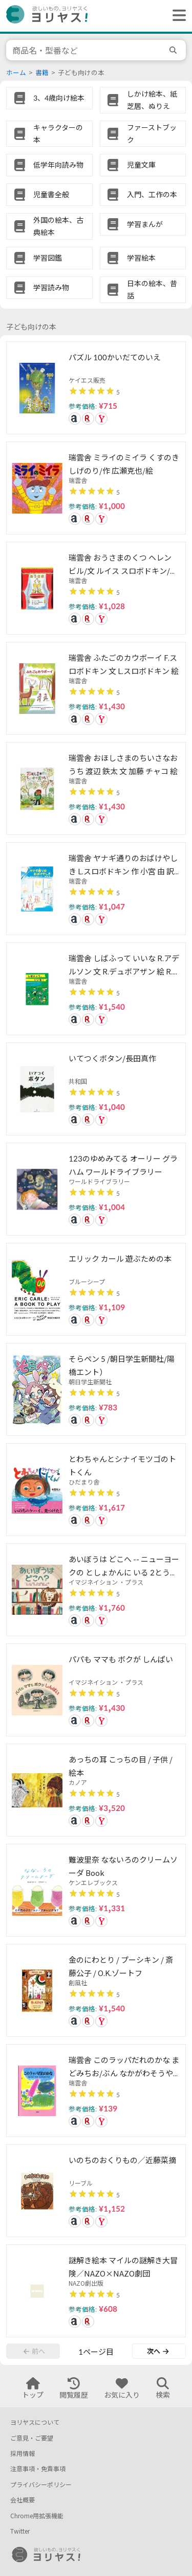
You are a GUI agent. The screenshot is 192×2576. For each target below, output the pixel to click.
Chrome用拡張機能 (36, 2516)
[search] (174, 50)
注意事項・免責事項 (38, 2469)
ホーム (16, 73)
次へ (157, 2351)
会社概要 (22, 2500)
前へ (34, 2351)
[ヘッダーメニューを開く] (176, 16)
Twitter (20, 2531)
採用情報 (22, 2453)
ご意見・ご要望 (31, 2438)
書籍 (42, 73)
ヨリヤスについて (34, 2422)
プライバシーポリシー (41, 2485)
